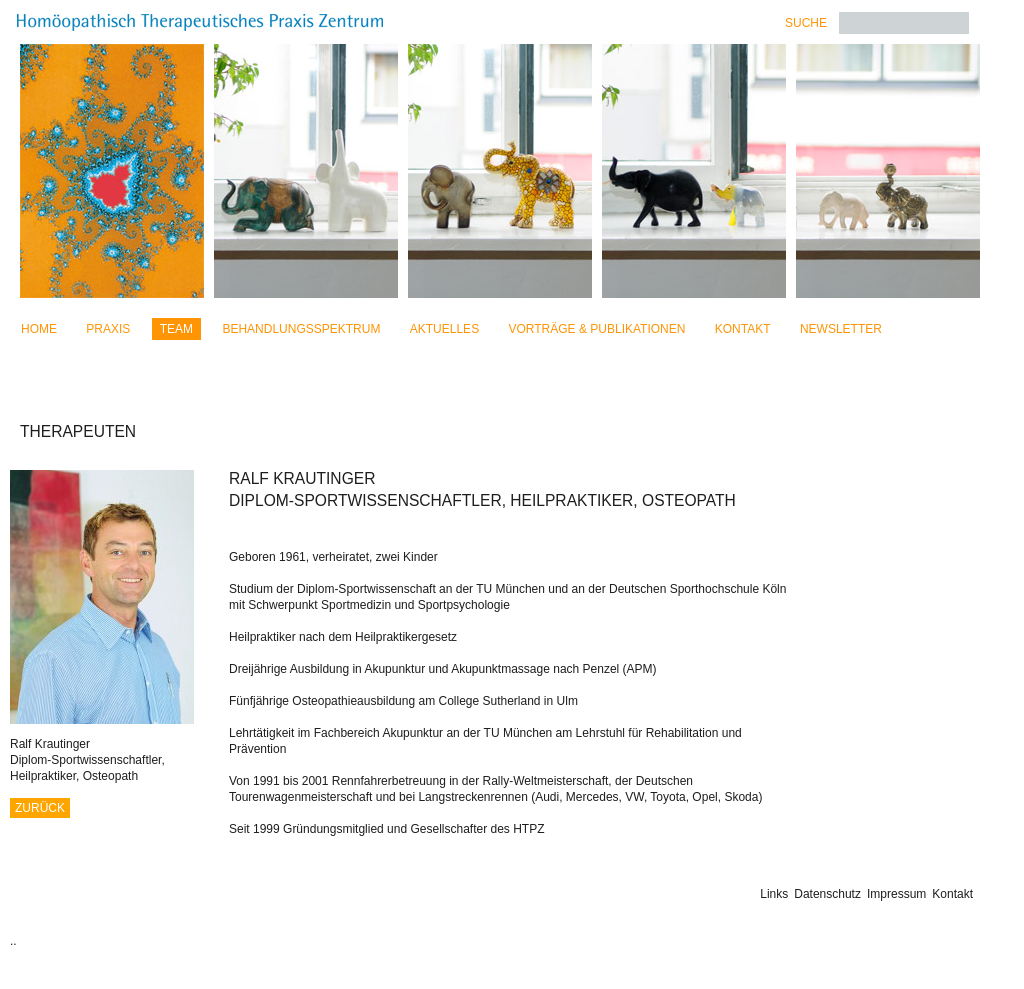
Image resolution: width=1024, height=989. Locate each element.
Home (39, 329)
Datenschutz (827, 894)
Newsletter (841, 329)
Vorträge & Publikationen (596, 329)
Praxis (108, 329)
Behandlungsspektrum (301, 329)
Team (176, 329)
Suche (806, 23)
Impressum (896, 894)
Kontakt (743, 329)
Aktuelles (444, 329)
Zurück (40, 808)
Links (774, 894)
